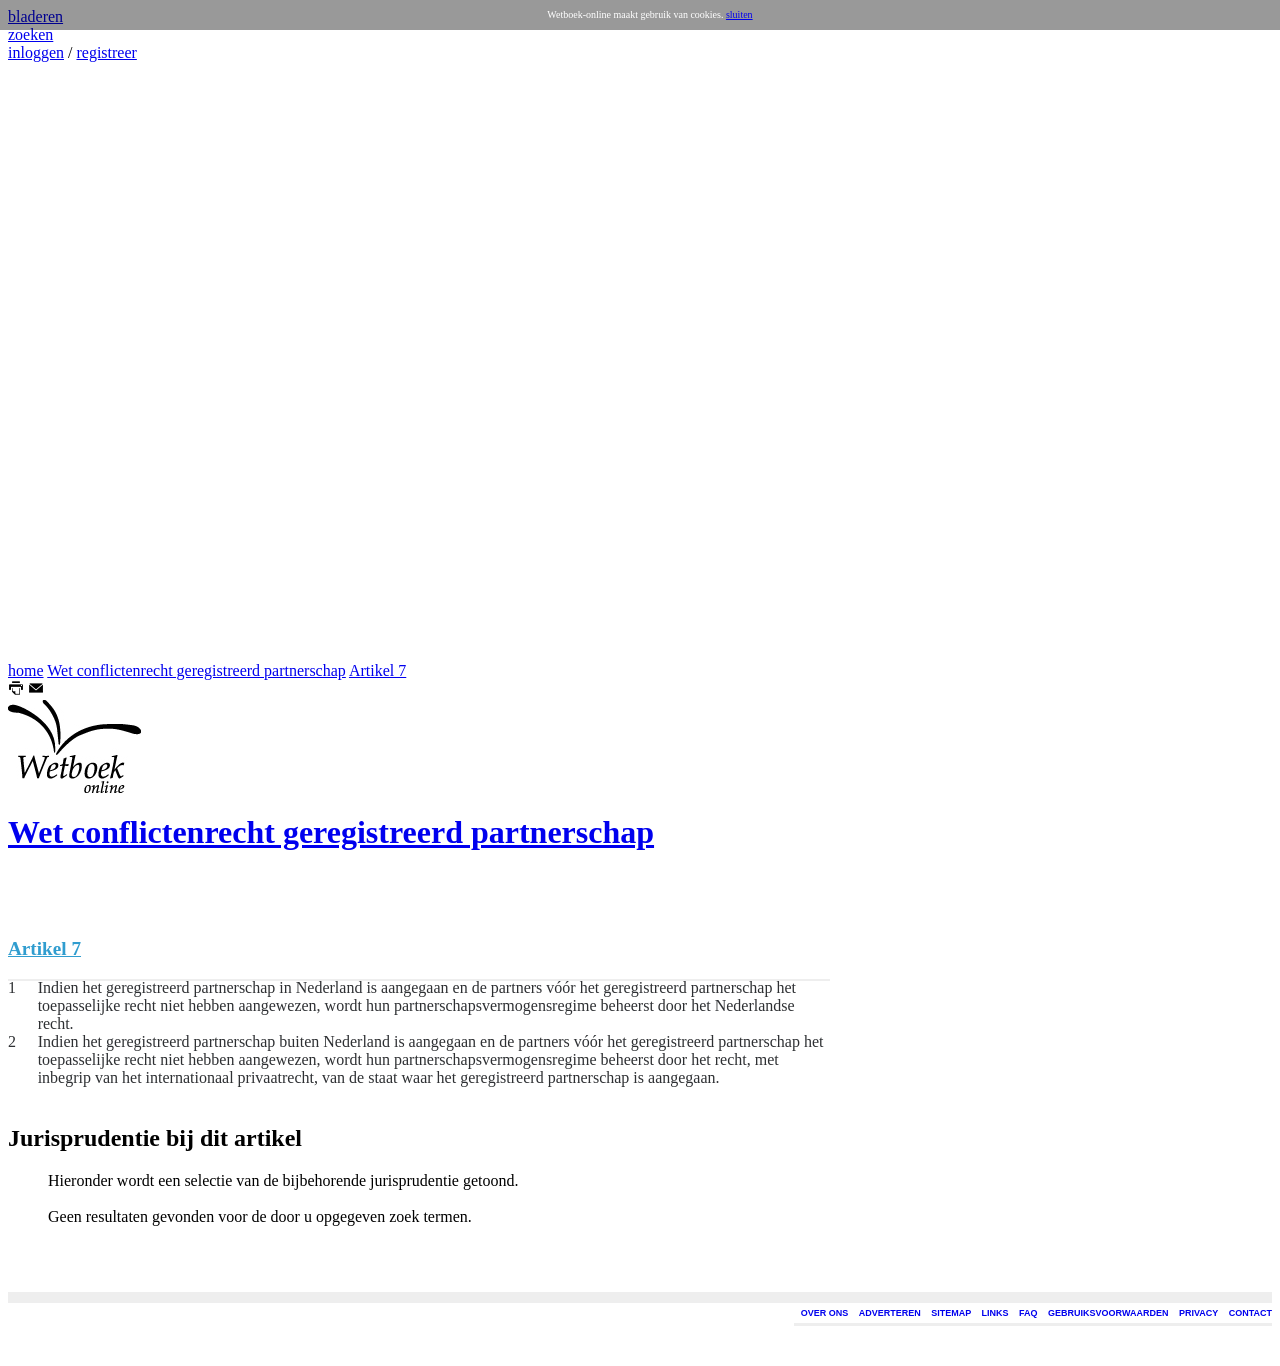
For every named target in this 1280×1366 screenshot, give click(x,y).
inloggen (36, 52)
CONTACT (1250, 1313)
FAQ (1028, 1313)
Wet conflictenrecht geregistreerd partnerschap (196, 670)
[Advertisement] (68, 362)
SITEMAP (951, 1313)
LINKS (995, 1313)
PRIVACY (1198, 1313)
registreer (106, 52)
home (26, 670)
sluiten (739, 14)
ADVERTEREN (890, 1313)
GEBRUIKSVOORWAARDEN (1108, 1313)
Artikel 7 (377, 670)
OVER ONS (825, 1313)
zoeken (30, 34)
